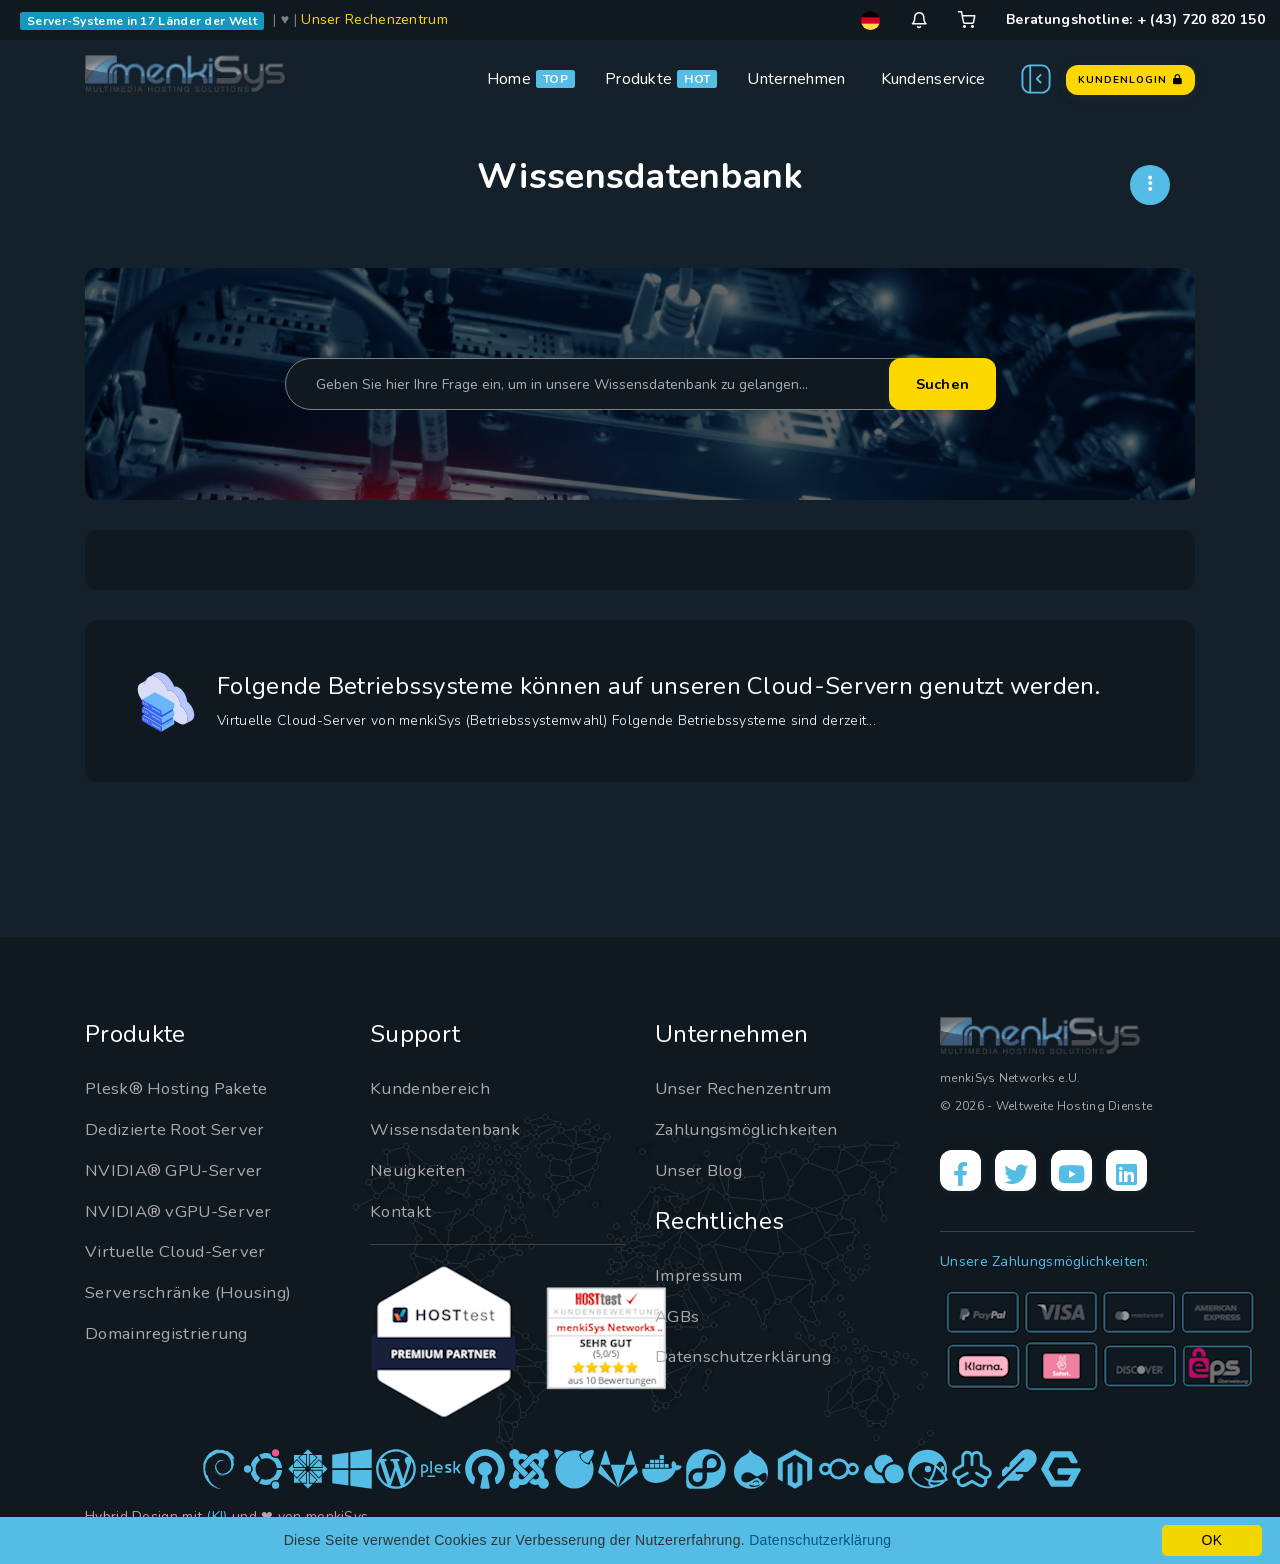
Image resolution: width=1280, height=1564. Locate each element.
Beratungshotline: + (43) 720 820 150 (1135, 19)
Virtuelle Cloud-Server (183, 1251)
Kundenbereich (433, 1088)
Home (509, 79)
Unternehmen (796, 79)
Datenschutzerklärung (747, 1356)
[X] (1026, 1174)
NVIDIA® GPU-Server (179, 1170)
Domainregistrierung (172, 1333)
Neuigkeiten (421, 1170)
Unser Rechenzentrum (374, 19)
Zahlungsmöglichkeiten (753, 1129)
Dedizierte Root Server (181, 1129)
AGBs (678, 1316)
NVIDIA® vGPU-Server (184, 1211)
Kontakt (401, 1211)
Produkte (638, 79)
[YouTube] (1089, 1174)
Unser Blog (703, 1170)
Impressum (702, 1275)
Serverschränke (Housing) (193, 1292)
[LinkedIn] (1151, 1174)
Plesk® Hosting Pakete (182, 1088)
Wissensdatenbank (449, 1129)
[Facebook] (964, 1174)
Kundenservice (933, 79)
